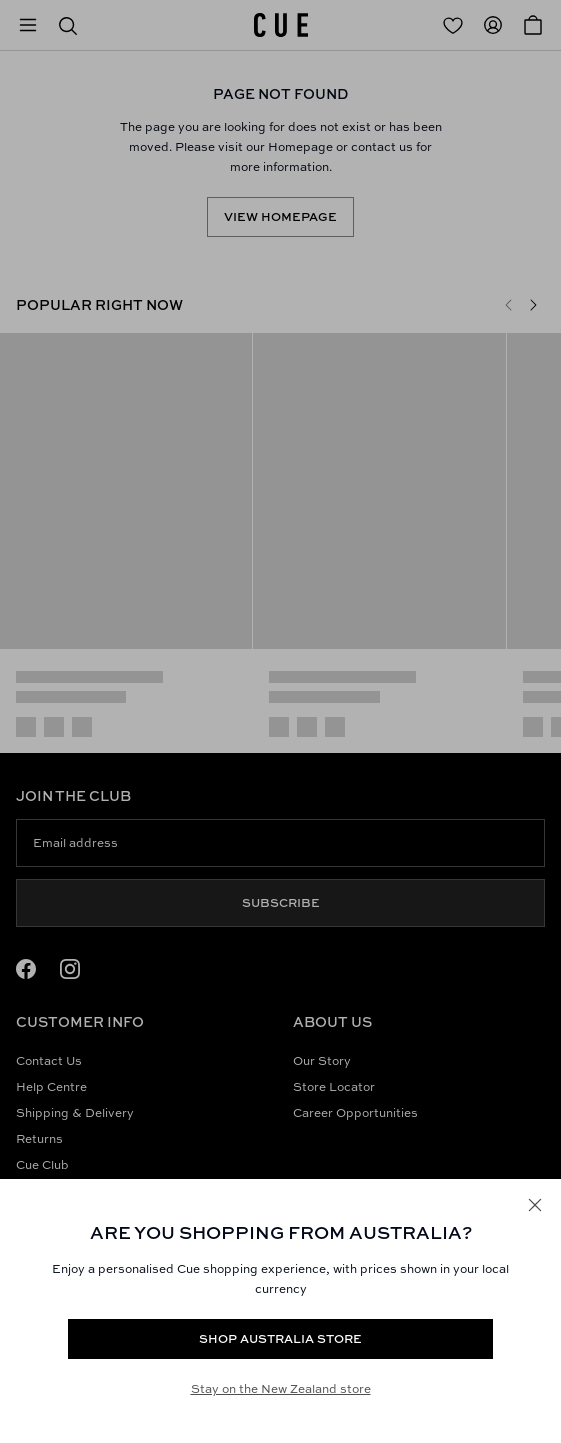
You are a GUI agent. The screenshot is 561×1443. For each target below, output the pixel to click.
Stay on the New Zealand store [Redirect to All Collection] (281, 1388)
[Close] (535, 1205)
